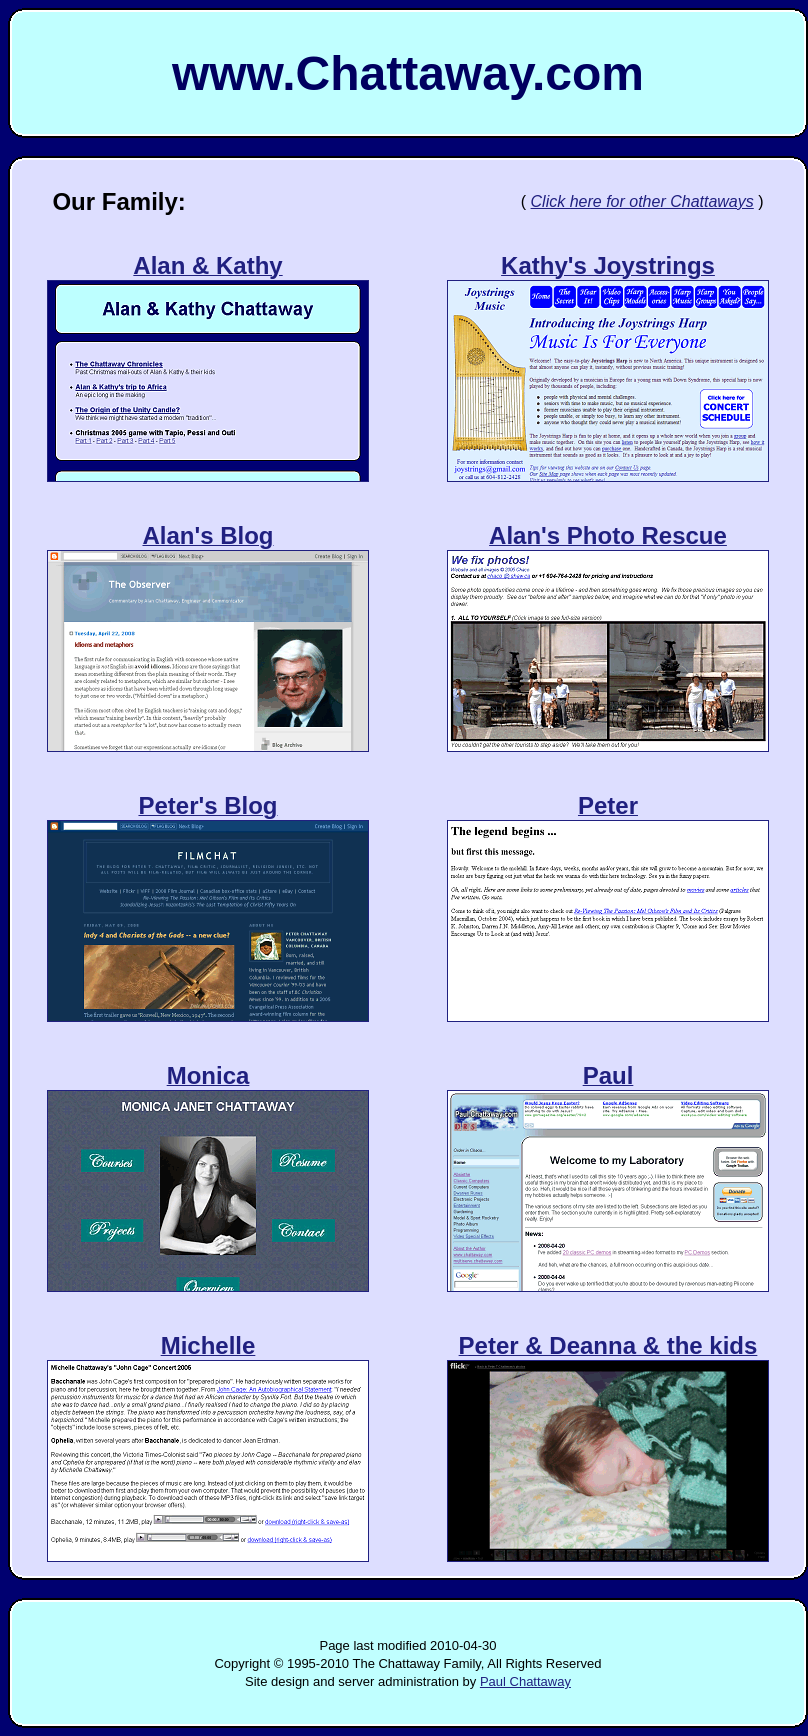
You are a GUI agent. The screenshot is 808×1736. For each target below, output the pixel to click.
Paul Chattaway (525, 1681)
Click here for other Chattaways (642, 201)
